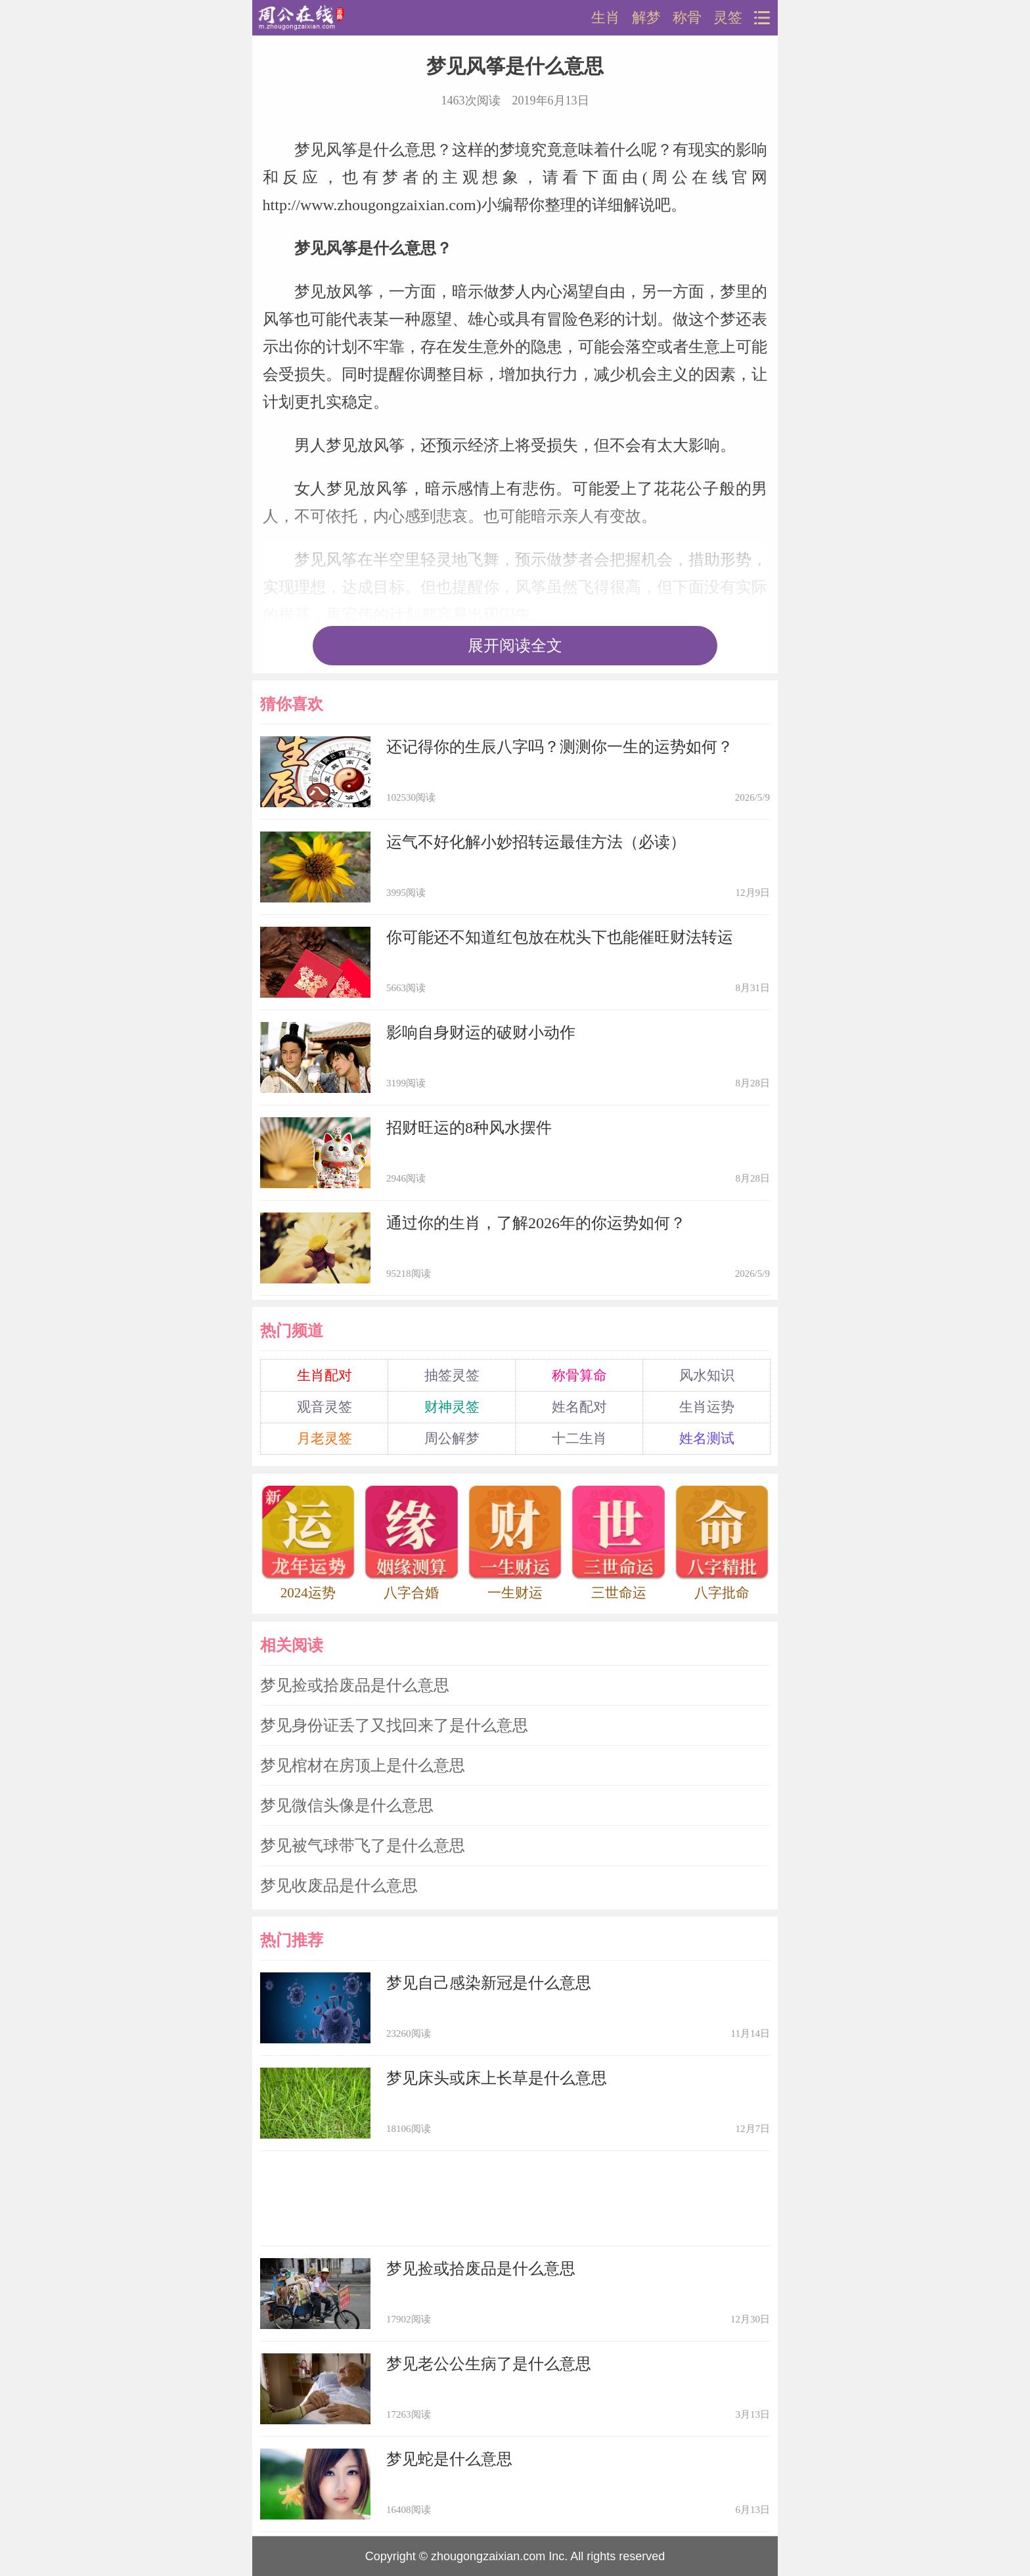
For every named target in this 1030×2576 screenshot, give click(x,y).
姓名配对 (579, 1407)
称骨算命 (579, 1375)
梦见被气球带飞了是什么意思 (362, 1845)
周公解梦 (452, 1438)
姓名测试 (706, 1438)
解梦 (646, 18)
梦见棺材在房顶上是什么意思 (362, 1765)
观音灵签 (324, 1407)
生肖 (605, 18)
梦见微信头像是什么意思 (347, 1805)
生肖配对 (324, 1375)
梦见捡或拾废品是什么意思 (354, 1685)
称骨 (687, 18)
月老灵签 (324, 1438)
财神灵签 (452, 1407)
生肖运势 (706, 1407)
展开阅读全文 (515, 645)
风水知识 (706, 1375)
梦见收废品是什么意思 (339, 1885)
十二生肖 (579, 1438)
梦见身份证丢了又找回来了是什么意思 (394, 1725)
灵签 (727, 18)
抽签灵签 (452, 1375)
